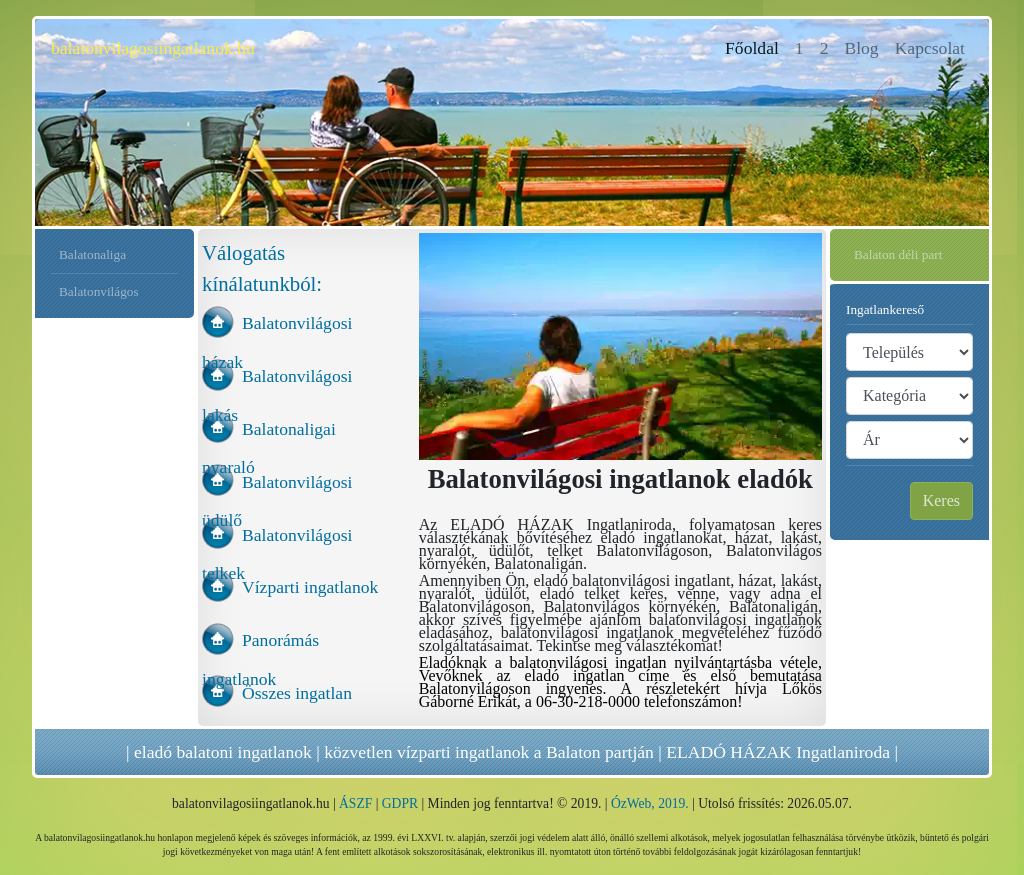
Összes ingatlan (297, 693)
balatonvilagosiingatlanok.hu (153, 48)
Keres (941, 500)
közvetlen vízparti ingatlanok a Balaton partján (489, 752)
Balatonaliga (92, 254)
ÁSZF (355, 803)
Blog (861, 48)
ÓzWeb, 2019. (650, 803)
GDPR (400, 803)
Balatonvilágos (99, 291)
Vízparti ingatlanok (310, 587)
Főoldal (756, 46)
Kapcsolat (930, 48)
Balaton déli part (898, 254)
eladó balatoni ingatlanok (223, 752)
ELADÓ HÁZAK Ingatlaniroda (778, 752)
